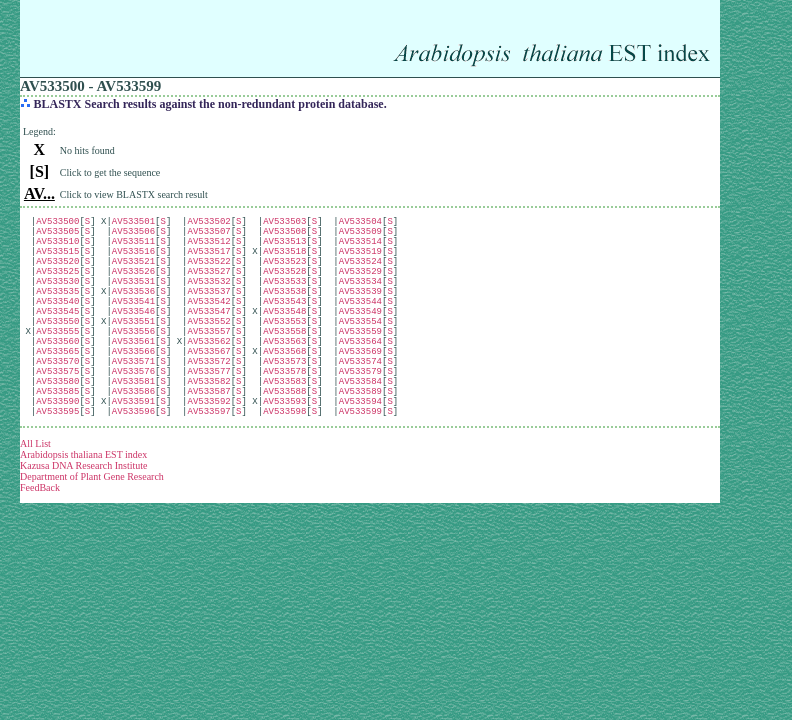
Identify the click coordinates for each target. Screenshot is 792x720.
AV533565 (57, 392)
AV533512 (208, 249)
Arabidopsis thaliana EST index (83, 514)
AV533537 (208, 314)
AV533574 (360, 405)
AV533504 (360, 223)
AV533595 (57, 470)
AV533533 (284, 301)
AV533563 (284, 379)
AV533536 (133, 314)
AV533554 (360, 353)
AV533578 (284, 418)
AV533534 (360, 301)
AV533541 (133, 327)
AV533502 (208, 223)
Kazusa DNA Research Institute (83, 525)
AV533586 (133, 444)
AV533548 (284, 340)
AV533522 (208, 275)
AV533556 (133, 366)
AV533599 (360, 470)
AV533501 (133, 223)
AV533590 (57, 457)
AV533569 (360, 392)
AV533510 (57, 249)
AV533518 (284, 262)
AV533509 (360, 236)
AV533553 (284, 353)
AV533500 (57, 223)
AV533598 (284, 470)
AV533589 (360, 444)
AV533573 (284, 405)
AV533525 (57, 288)
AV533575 (57, 418)
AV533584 (360, 431)
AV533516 (133, 262)
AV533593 (284, 457)
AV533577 (208, 418)
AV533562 (208, 379)
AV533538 (284, 314)
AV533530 (57, 301)
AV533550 (57, 353)
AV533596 (133, 470)
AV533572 (208, 405)
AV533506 (133, 236)
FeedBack (40, 547)
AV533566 (133, 392)
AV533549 (360, 340)
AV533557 (208, 366)
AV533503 (284, 223)
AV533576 (133, 418)
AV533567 (208, 392)
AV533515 (57, 262)
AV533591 (133, 457)
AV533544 (360, 327)
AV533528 (284, 288)
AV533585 (57, 444)
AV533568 (284, 392)
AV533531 (133, 301)
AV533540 (57, 327)
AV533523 (284, 275)
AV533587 (208, 444)
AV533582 (208, 431)
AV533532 (208, 301)
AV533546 (133, 340)
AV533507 (208, 236)
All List (35, 503)
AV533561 (133, 379)
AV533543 (284, 327)
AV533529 (360, 288)
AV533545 (57, 340)
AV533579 (360, 418)
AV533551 (133, 353)
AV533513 (284, 249)
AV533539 (360, 314)
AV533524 (360, 275)
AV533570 (57, 405)
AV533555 (57, 366)
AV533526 (133, 288)
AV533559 (360, 366)
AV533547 (208, 340)
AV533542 (208, 327)
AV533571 (133, 405)
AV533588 (284, 444)
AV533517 (208, 262)
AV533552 (208, 353)
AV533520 (57, 275)
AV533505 (57, 236)
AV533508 (284, 236)
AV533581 (133, 431)
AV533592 (208, 457)
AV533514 (360, 249)
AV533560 (57, 379)
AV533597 (208, 470)
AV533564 (360, 379)
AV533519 (360, 262)
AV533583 (284, 431)
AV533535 (57, 314)
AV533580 (57, 431)
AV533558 (284, 366)
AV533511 (133, 249)
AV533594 (360, 457)
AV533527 (208, 288)
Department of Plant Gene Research (92, 536)
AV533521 (133, 275)
